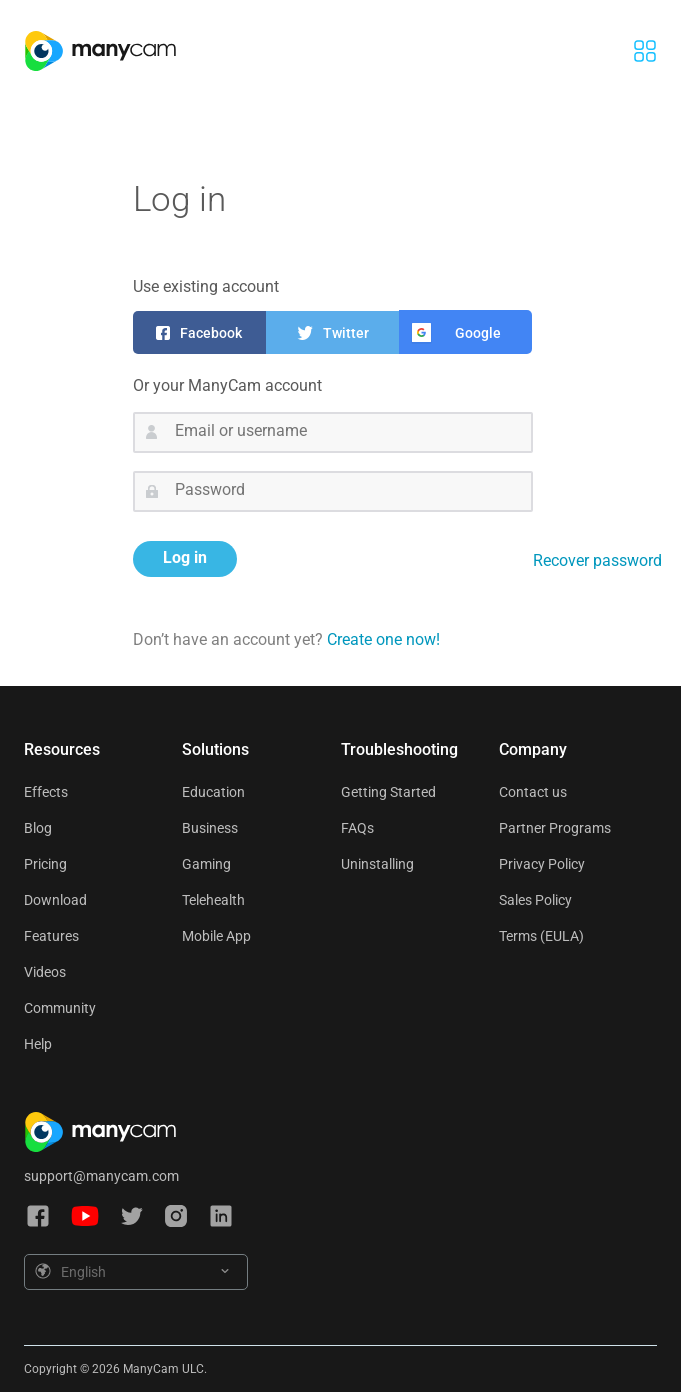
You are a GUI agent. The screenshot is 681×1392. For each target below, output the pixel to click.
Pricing (45, 864)
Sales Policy (535, 900)
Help (38, 1044)
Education (213, 792)
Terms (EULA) (541, 936)
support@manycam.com (101, 1176)
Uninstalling (377, 864)
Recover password (597, 560)
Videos (45, 972)
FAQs (357, 828)
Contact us (533, 792)
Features (51, 936)
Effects (46, 792)
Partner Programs (555, 828)
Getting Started (388, 792)
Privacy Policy (542, 864)
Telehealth (213, 900)
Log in (185, 557)
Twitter (346, 333)
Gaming (206, 864)
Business (210, 828)
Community (60, 1008)
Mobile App (216, 936)
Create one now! (383, 639)
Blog (38, 828)
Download (55, 900)
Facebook (211, 333)
